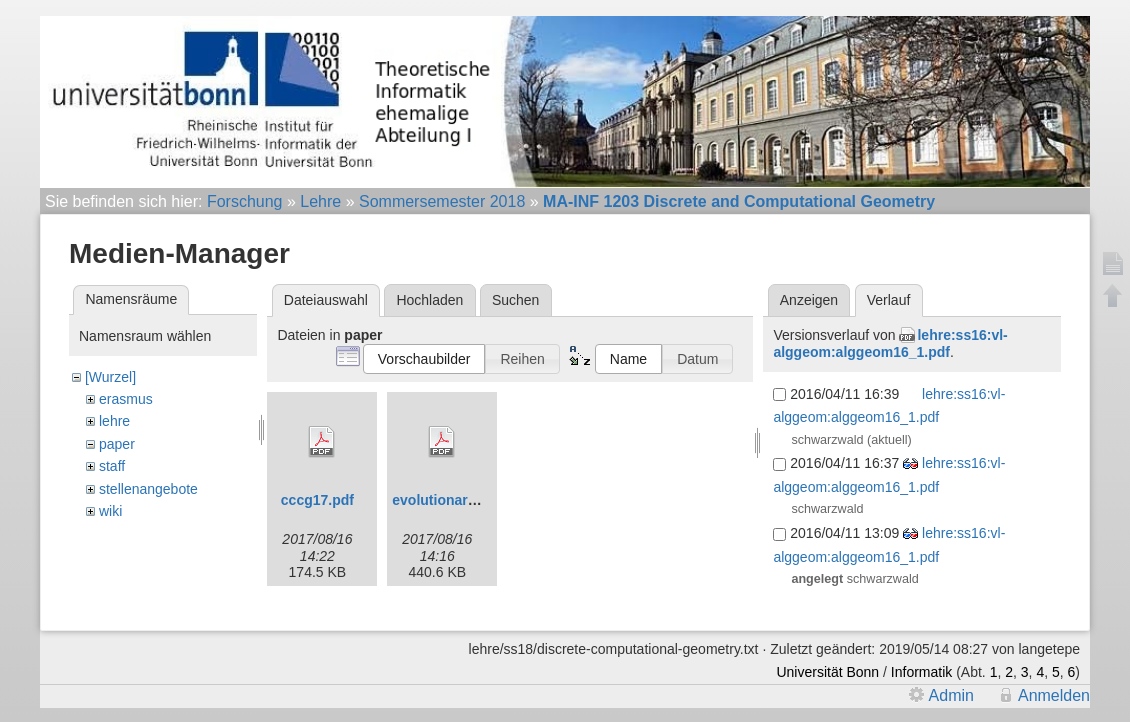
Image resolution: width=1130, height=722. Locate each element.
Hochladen (429, 300)
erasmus (126, 399)
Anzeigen (809, 300)
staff (112, 466)
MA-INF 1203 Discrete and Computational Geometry (739, 201)
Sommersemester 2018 (442, 201)
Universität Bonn (827, 672)
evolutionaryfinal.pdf (461, 500)
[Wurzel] (110, 377)
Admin (951, 695)
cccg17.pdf (317, 500)
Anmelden (1054, 695)
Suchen (515, 300)
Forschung (245, 201)
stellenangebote (148, 489)
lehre (114, 421)
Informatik (921, 672)
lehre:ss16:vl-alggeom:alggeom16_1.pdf (890, 343)
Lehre (320, 201)
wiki (110, 511)
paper (117, 444)
